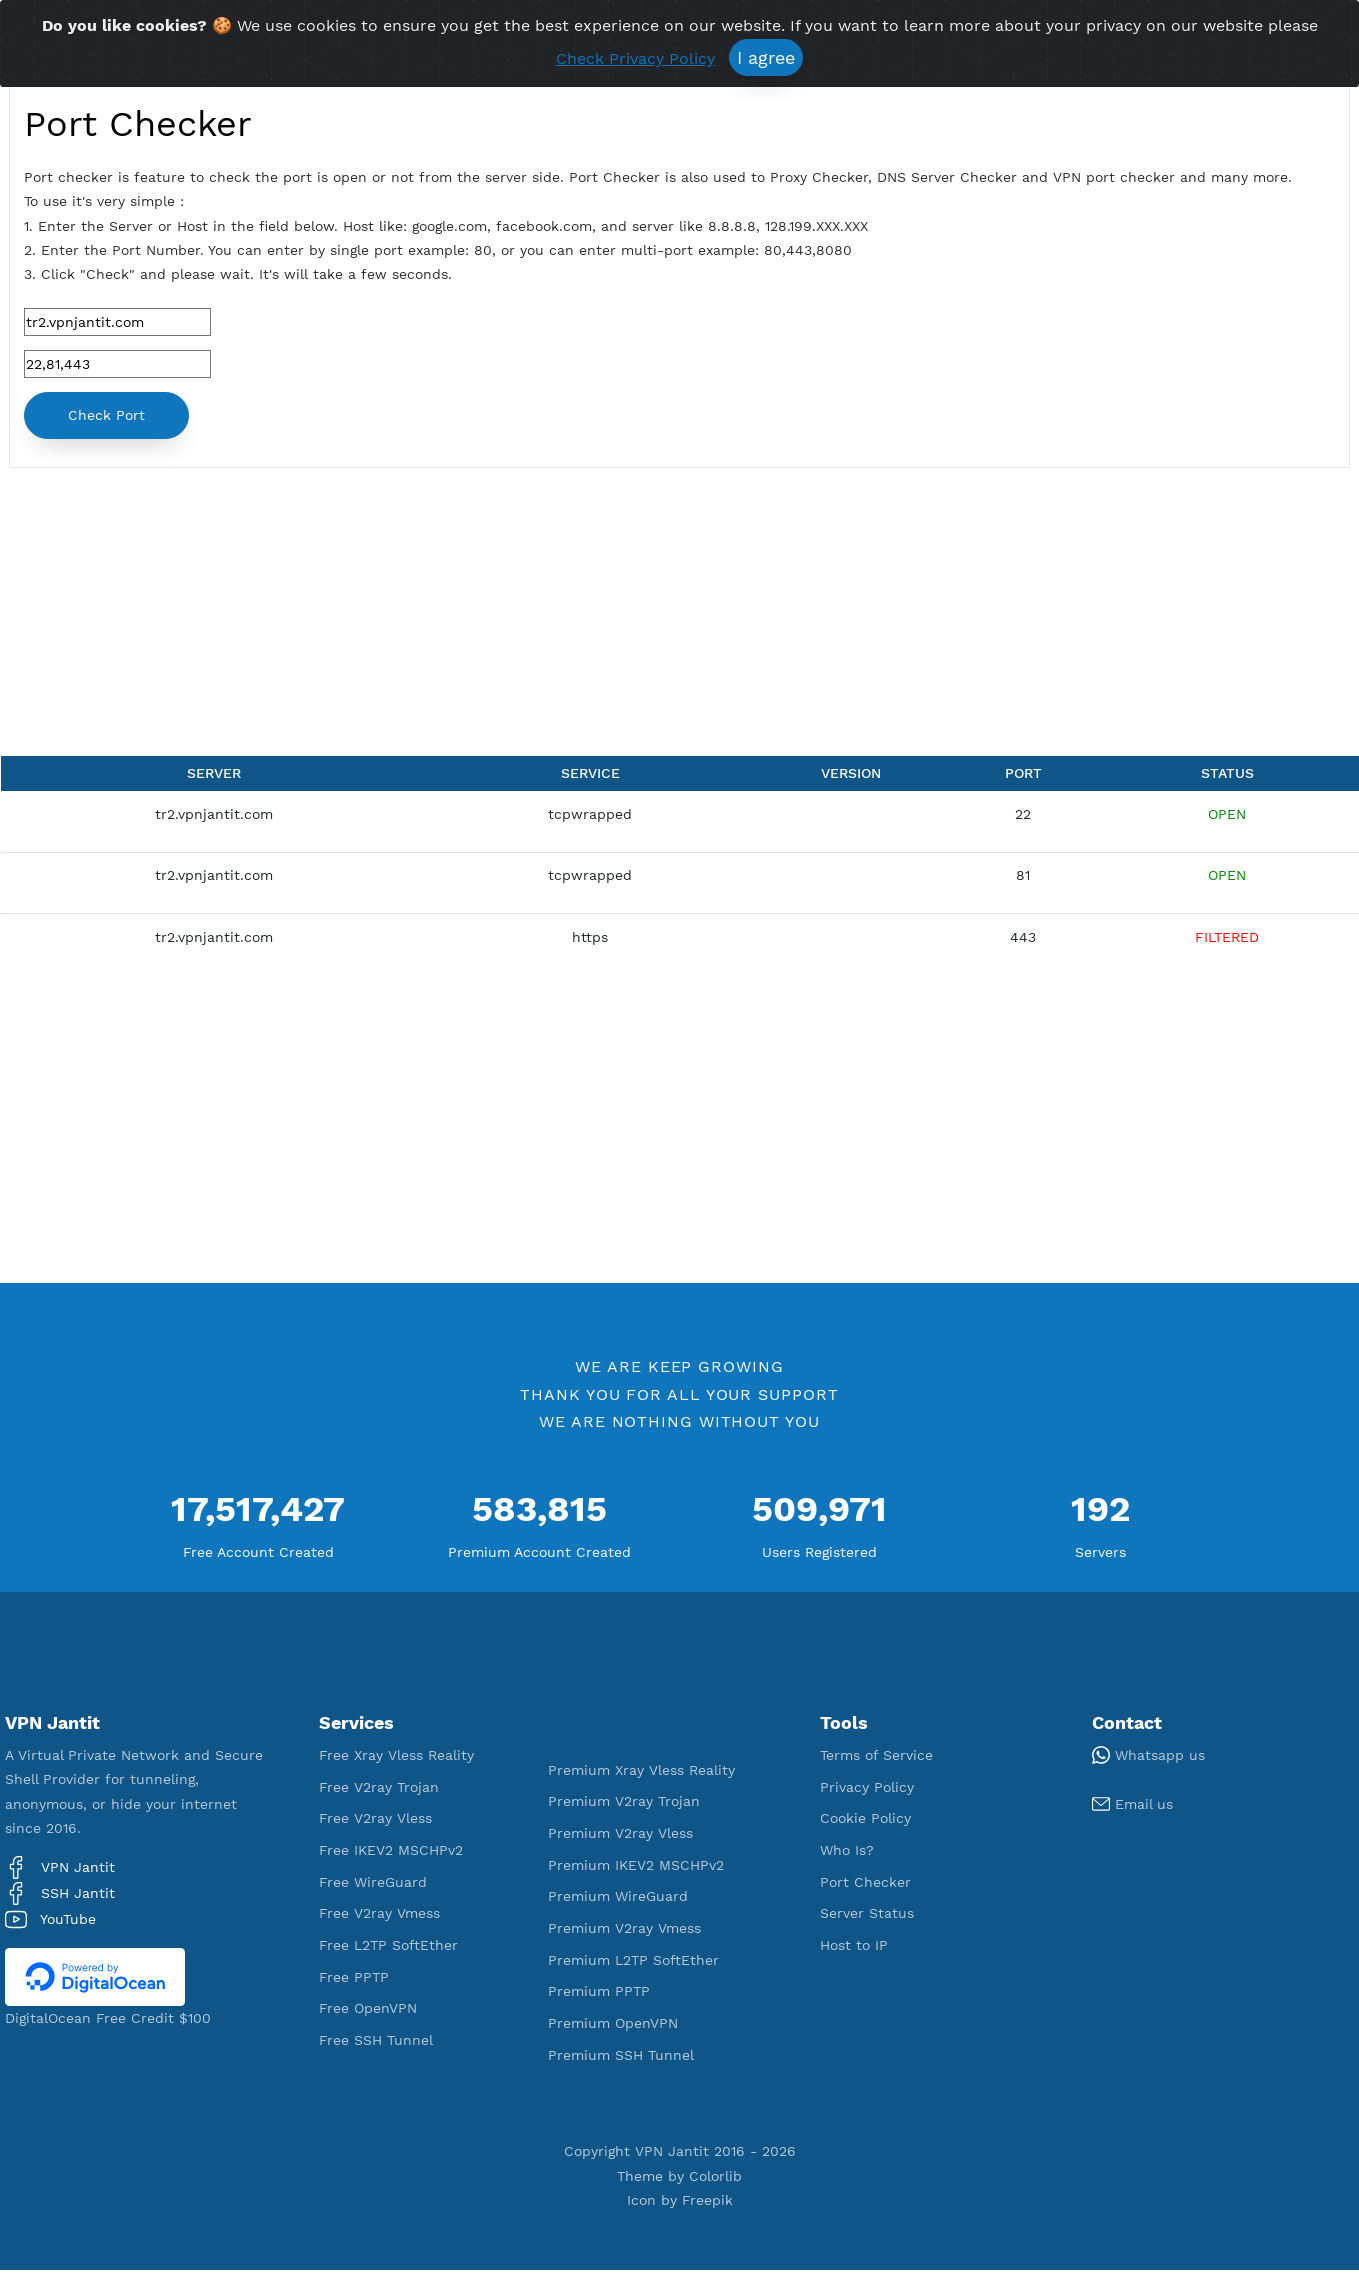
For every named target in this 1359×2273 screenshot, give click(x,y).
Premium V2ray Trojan (624, 1804)
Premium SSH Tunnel (621, 2057)
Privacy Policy (867, 1789)
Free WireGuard (373, 1884)
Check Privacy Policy (635, 58)
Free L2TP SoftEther (388, 1947)
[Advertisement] (469, 619)
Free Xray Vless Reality (396, 1757)
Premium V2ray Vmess (624, 1930)
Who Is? (847, 1852)
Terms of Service (876, 1757)
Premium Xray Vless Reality (641, 1772)
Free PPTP (354, 1979)
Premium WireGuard (618, 1899)
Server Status (867, 1916)
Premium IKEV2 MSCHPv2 (636, 1867)
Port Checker (865, 1884)
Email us (1132, 1806)
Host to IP (854, 1947)
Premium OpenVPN (613, 2026)
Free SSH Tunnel (376, 2042)
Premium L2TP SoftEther (633, 1962)
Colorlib (715, 2178)
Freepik (707, 2203)
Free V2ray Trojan (379, 1789)
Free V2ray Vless (375, 1821)
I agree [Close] (766, 57)
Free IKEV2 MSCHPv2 (391, 1852)
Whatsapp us (1148, 1757)
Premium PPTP (599, 1994)
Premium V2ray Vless (620, 1835)
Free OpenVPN (368, 2011)
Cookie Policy (865, 1821)
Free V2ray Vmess (379, 1916)
